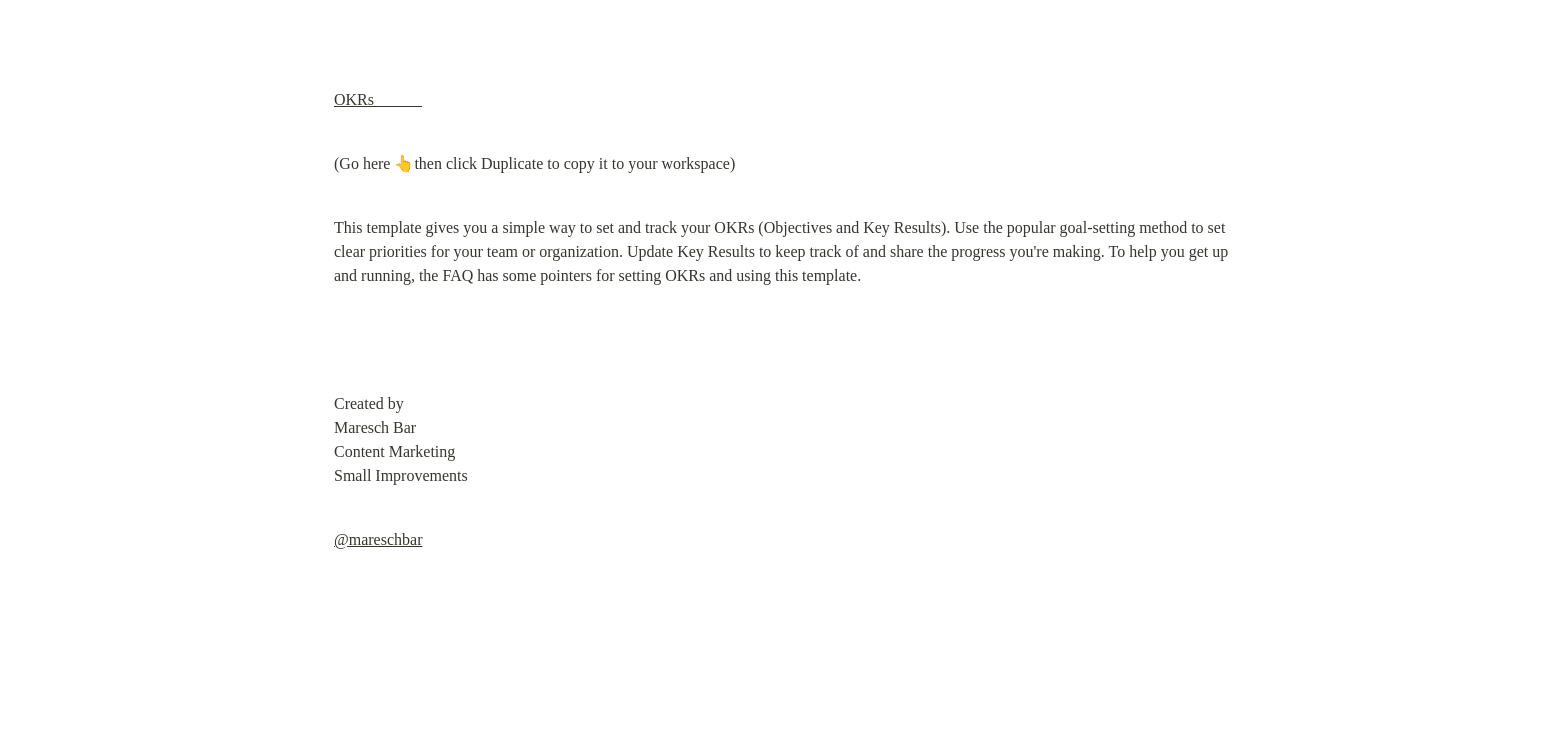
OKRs (378, 99)
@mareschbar (378, 539)
